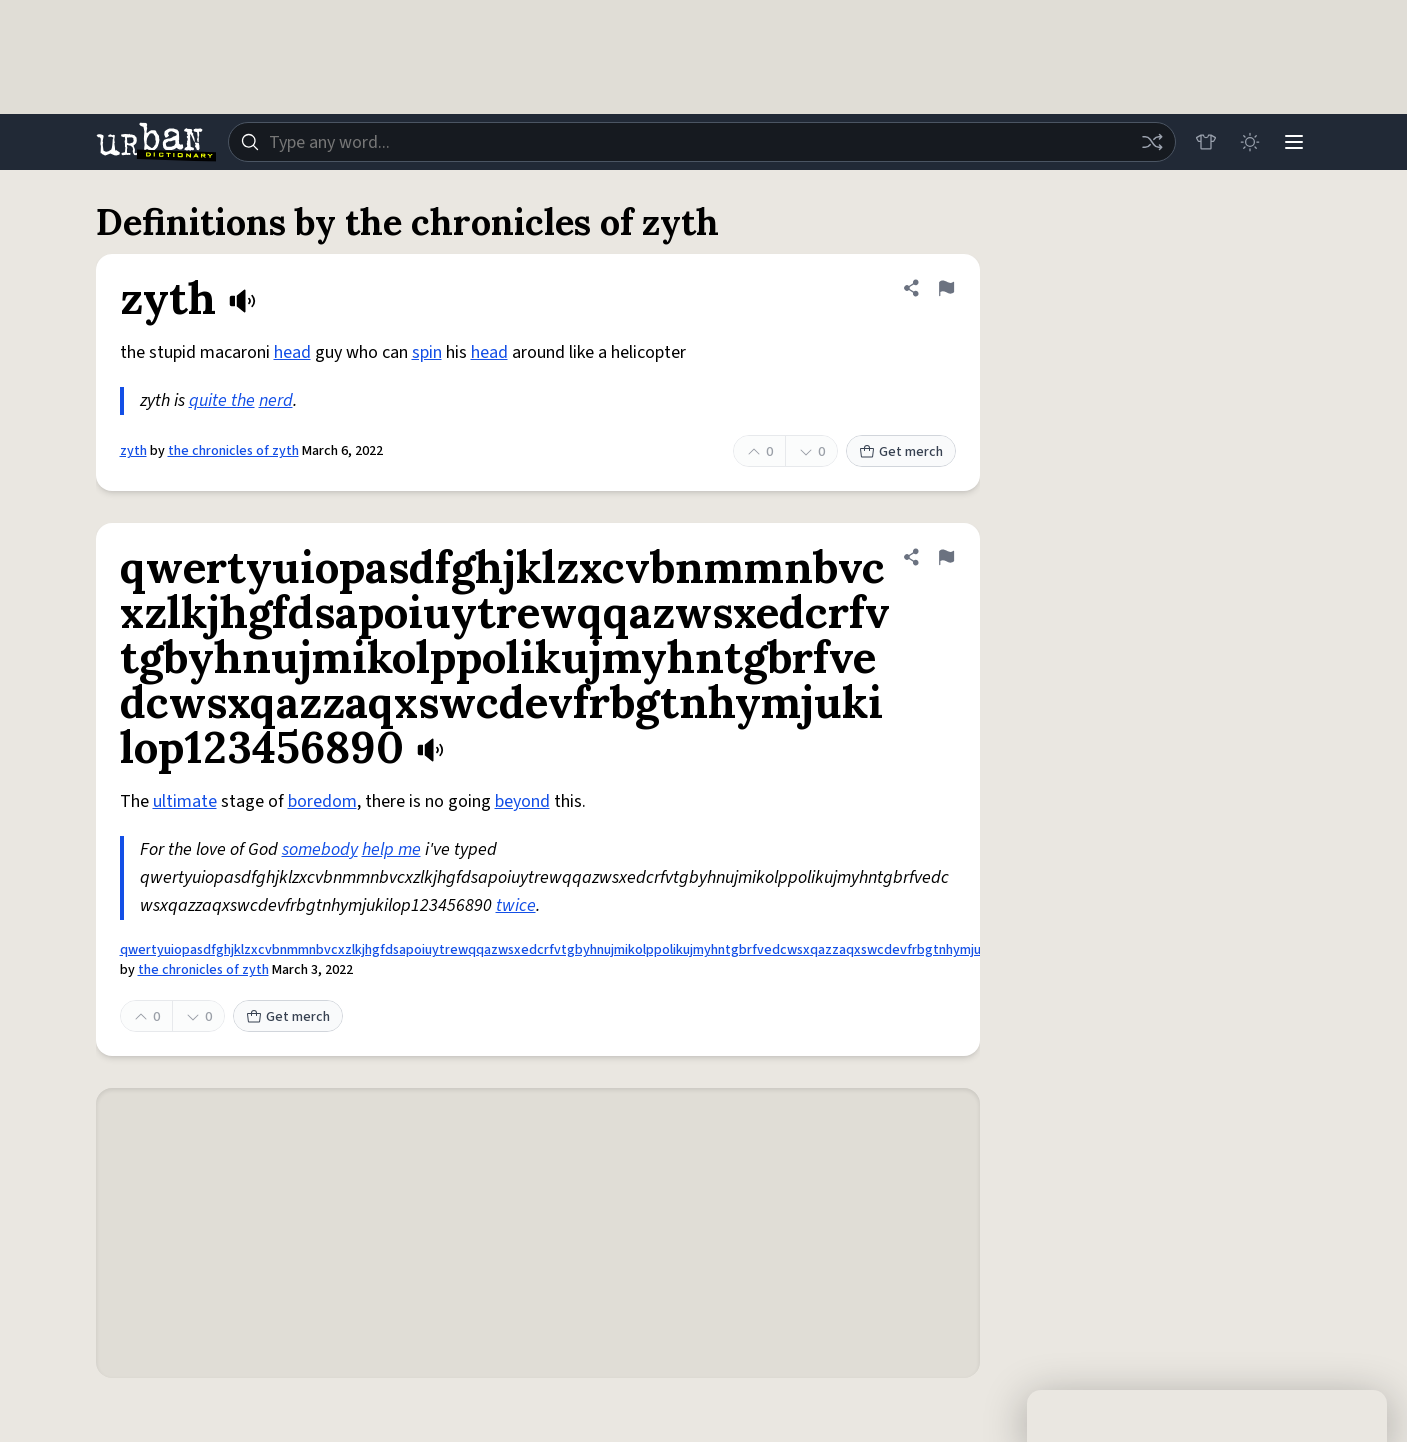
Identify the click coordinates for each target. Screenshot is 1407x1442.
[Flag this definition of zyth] (946, 288)
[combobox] (702, 142)
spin (427, 352)
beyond (522, 801)
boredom (322, 801)
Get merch (901, 452)
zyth (133, 451)
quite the (222, 400)
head (292, 352)
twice (516, 905)
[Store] (1206, 142)
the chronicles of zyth (233, 451)
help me (391, 849)
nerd (276, 400)
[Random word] (1152, 142)
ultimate (185, 801)
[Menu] (1294, 142)
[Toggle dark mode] (1250, 142)
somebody (320, 849)
